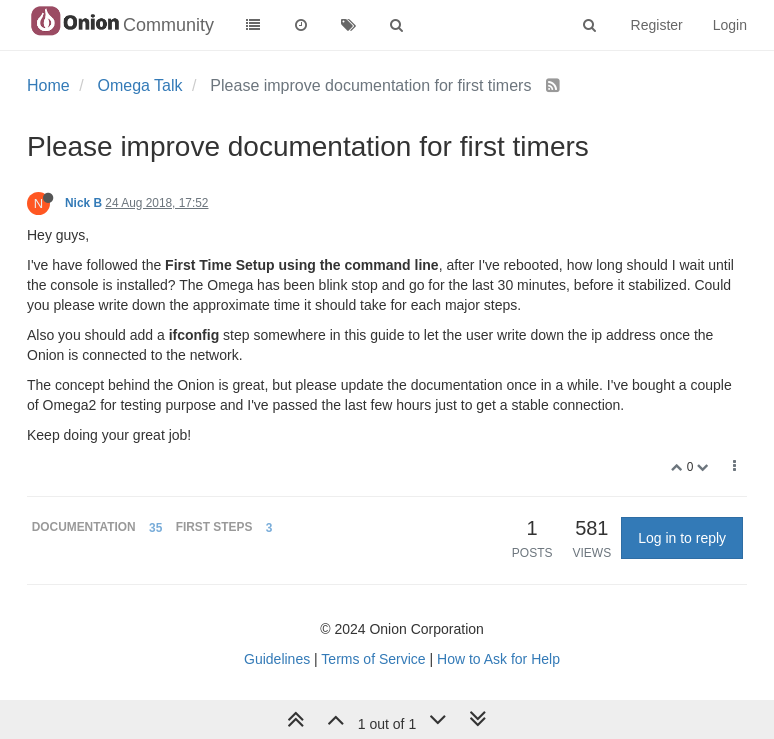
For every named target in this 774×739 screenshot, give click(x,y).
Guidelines (277, 659)
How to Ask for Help (498, 659)
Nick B (83, 203)
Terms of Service (373, 659)
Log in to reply (682, 538)
